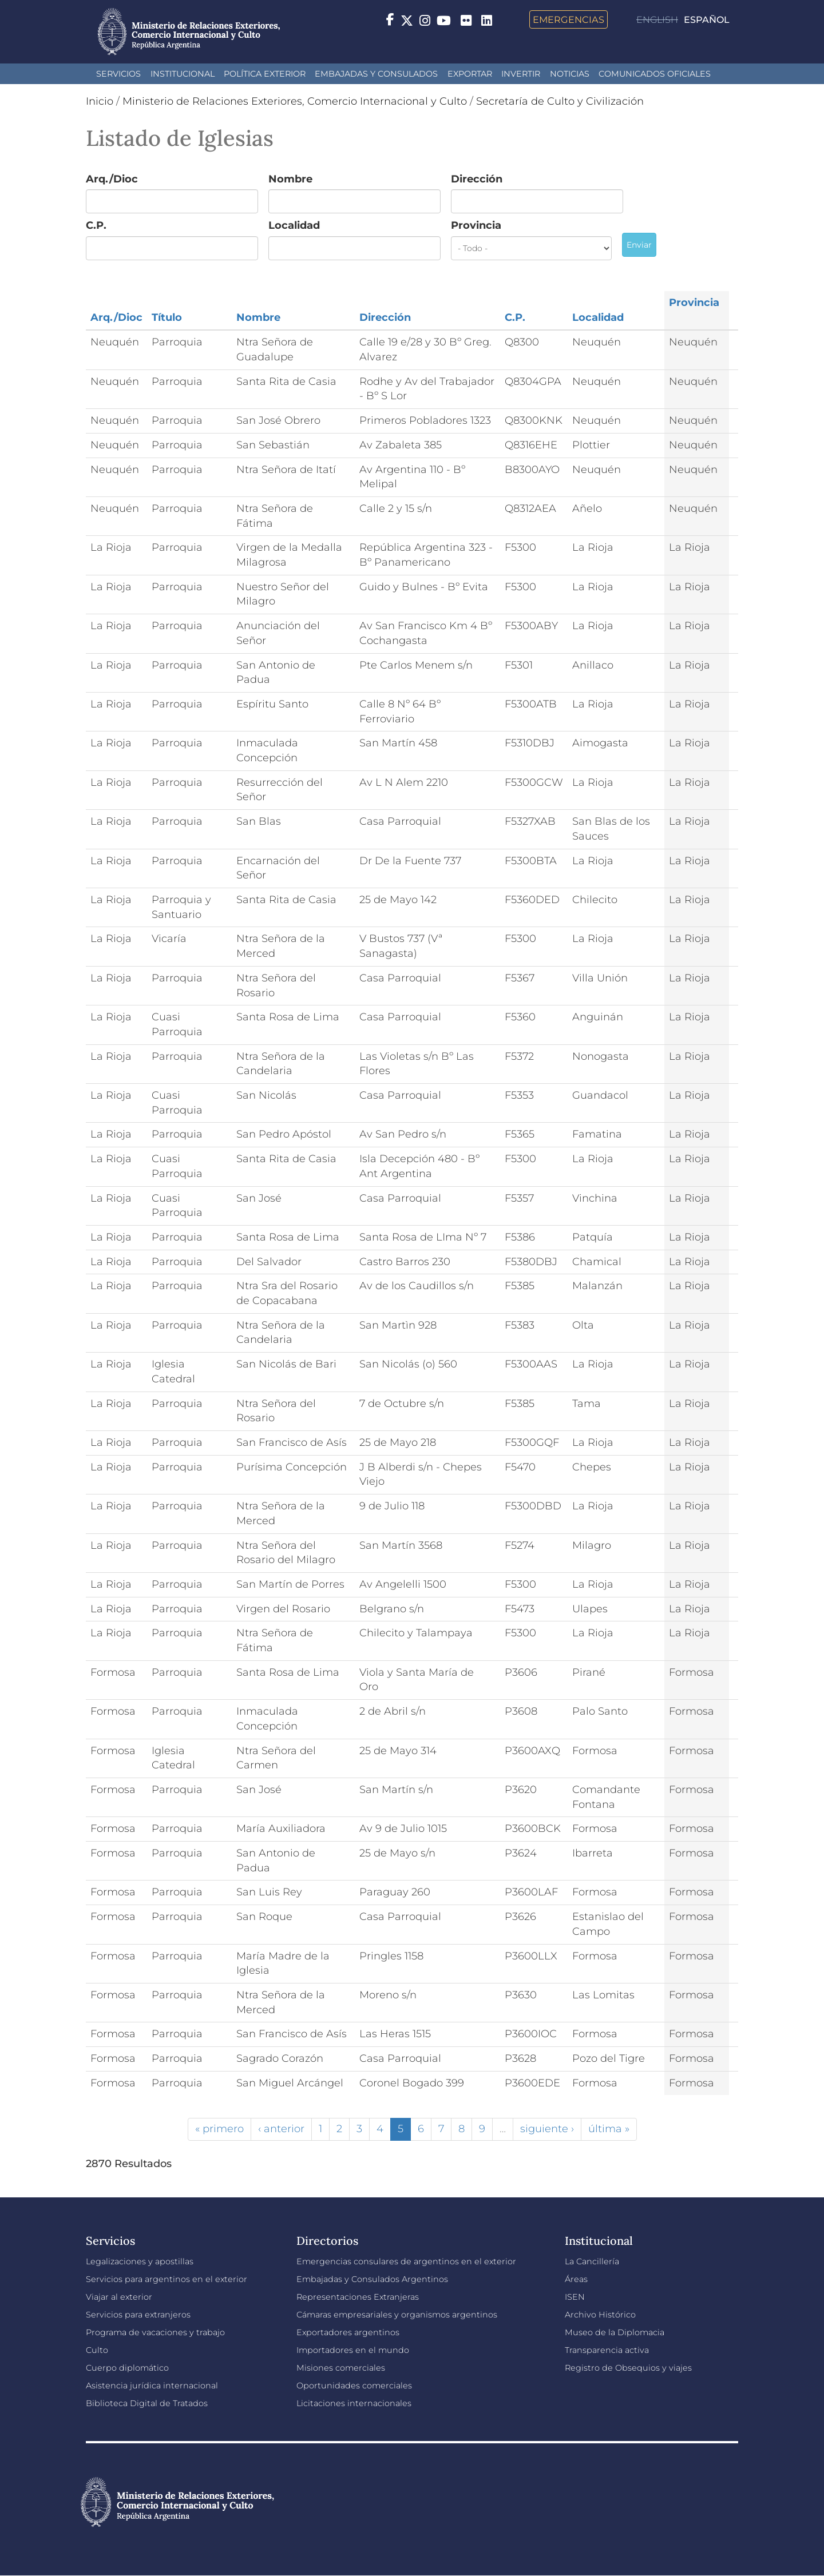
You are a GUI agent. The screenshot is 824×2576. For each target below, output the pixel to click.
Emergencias (568, 19)
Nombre (290, 179)
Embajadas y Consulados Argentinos (372, 2279)
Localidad (294, 225)
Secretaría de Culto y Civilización (560, 101)
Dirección (476, 179)
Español (707, 19)
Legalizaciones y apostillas (139, 2261)
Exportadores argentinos (347, 2332)
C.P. (96, 225)
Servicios (118, 74)
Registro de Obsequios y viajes (628, 2368)
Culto (97, 2350)
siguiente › (547, 2128)
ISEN (575, 2297)
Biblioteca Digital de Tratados (147, 2403)
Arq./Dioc (112, 179)
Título (167, 317)
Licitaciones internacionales (353, 2403)
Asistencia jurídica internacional (152, 2385)
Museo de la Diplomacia (614, 2332)
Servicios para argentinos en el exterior (166, 2279)
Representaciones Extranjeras (357, 2297)
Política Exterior (265, 74)
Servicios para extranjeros (138, 2314)
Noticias (569, 74)
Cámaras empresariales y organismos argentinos (396, 2314)
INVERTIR (520, 74)
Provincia (476, 225)
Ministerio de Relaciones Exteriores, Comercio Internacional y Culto (294, 101)
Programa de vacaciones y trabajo (155, 2332)
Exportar (469, 74)
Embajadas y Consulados (376, 74)
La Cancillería (592, 2261)
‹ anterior (281, 2128)
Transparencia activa (607, 2350)
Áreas (576, 2279)
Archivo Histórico (600, 2314)
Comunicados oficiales (655, 74)
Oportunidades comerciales (354, 2385)
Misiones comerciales (340, 2368)
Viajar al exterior (119, 2297)
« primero (219, 2128)
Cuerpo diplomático (127, 2368)
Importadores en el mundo (352, 2350)
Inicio (99, 101)
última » (608, 2128)
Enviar (639, 245)
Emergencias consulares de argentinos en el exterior (406, 2261)
